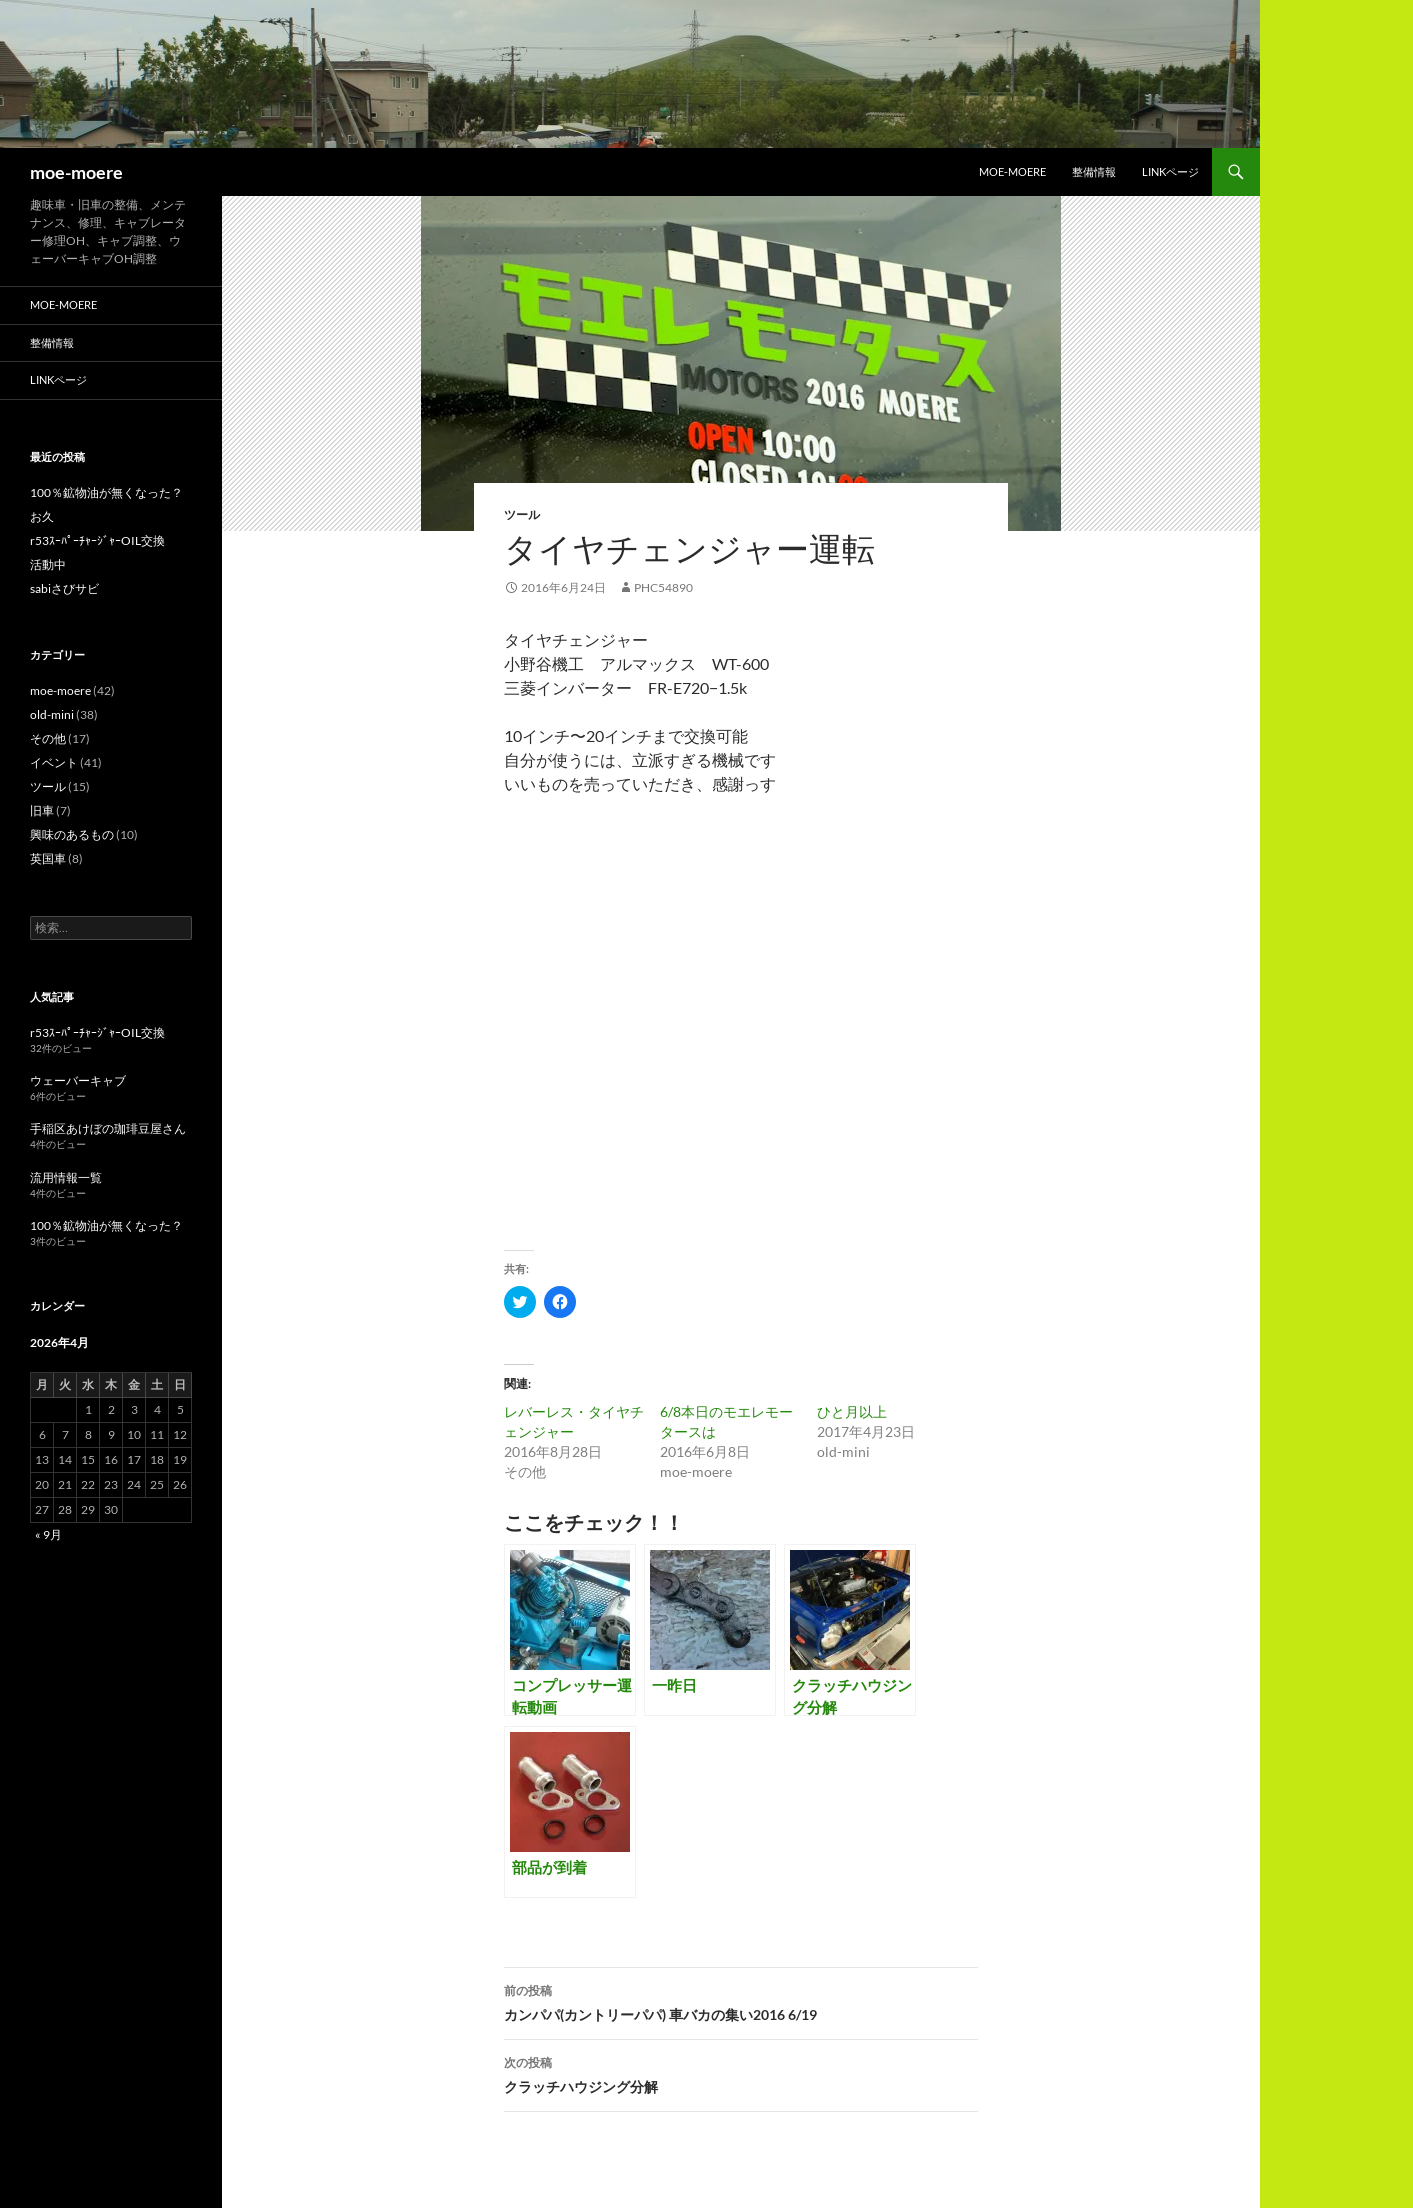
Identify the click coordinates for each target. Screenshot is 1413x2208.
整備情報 (1094, 171)
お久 (42, 516)
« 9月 (48, 1534)
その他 (48, 738)
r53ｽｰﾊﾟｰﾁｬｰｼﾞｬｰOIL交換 (97, 540)
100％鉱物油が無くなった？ (106, 492)
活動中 (48, 564)
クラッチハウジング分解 (741, 2073)
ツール (522, 514)
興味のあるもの (72, 834)
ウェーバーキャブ (78, 1080)
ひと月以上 (852, 1411)
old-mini (52, 714)
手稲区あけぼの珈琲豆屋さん (108, 1128)
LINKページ (1170, 171)
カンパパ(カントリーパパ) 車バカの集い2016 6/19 (741, 2001)
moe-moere (76, 172)
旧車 (42, 810)
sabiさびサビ (64, 588)
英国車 (48, 858)
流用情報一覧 (66, 1177)
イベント (54, 762)
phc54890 (663, 587)
